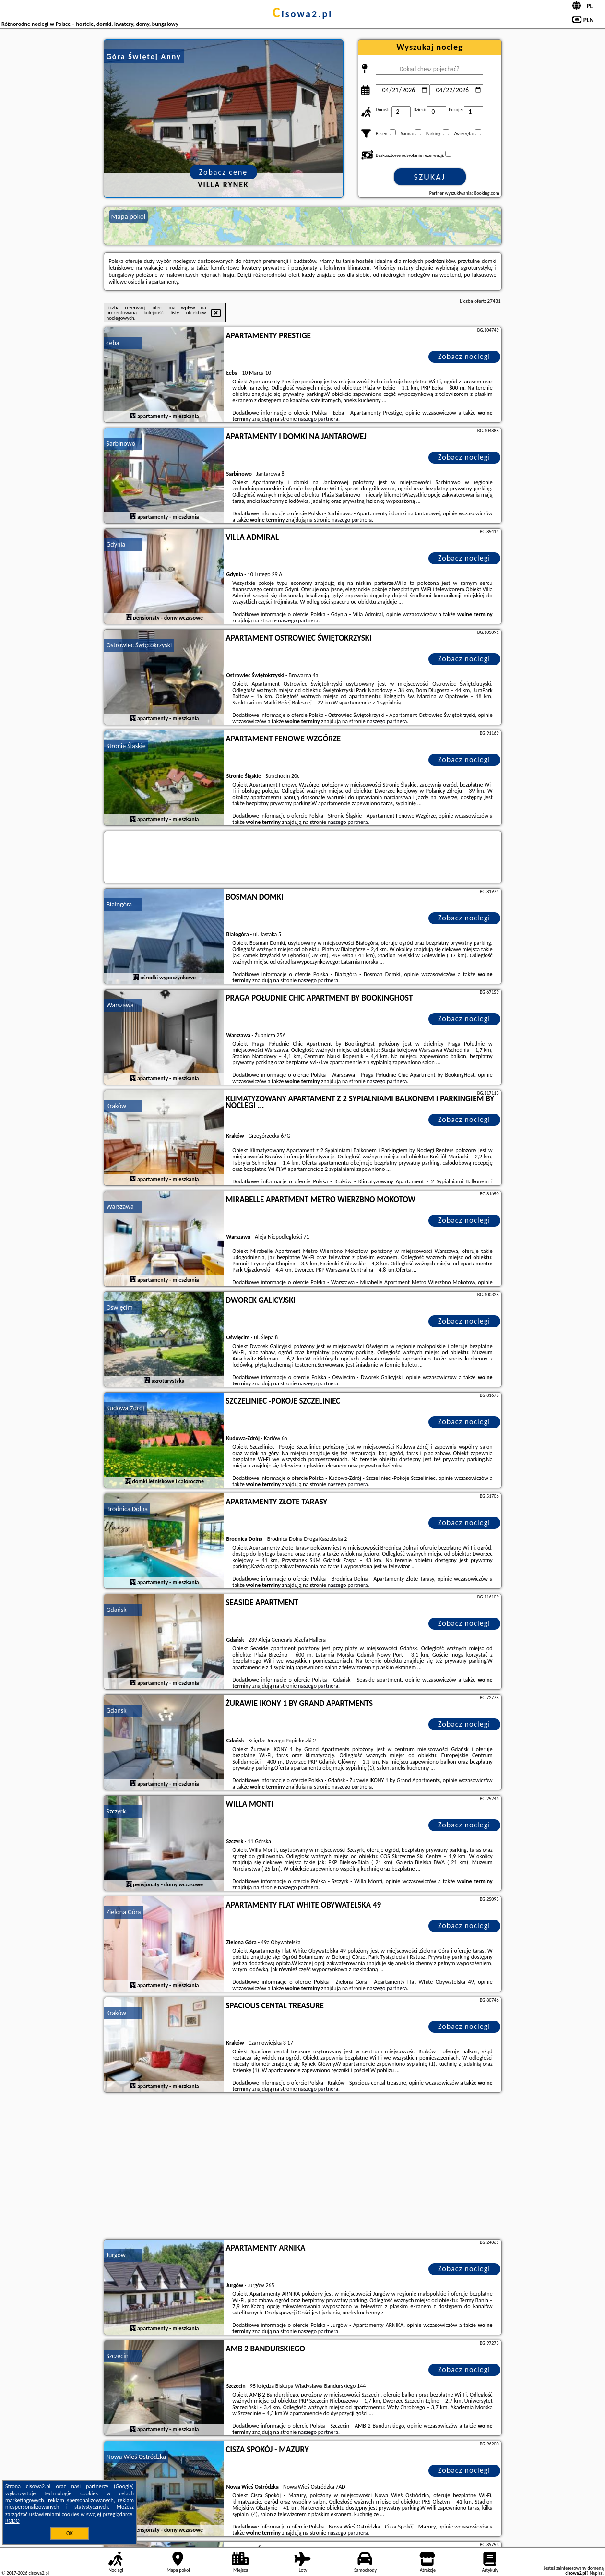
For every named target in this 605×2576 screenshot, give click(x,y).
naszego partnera (318, 419)
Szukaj (430, 177)
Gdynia (116, 544)
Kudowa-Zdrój (125, 1408)
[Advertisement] (303, 2167)
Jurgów (116, 2255)
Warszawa (120, 1005)
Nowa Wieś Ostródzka (136, 2457)
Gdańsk (117, 1610)
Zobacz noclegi (464, 356)
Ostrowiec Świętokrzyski (139, 645)
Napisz (596, 2573)
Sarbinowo (121, 444)
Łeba (113, 343)
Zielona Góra (124, 1912)
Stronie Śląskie (126, 746)
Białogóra (119, 904)
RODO (12, 2520)
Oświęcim (120, 1307)
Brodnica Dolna (127, 1509)
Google (124, 2486)
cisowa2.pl (302, 14)
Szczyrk (116, 1811)
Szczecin (118, 2356)
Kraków (117, 1106)
